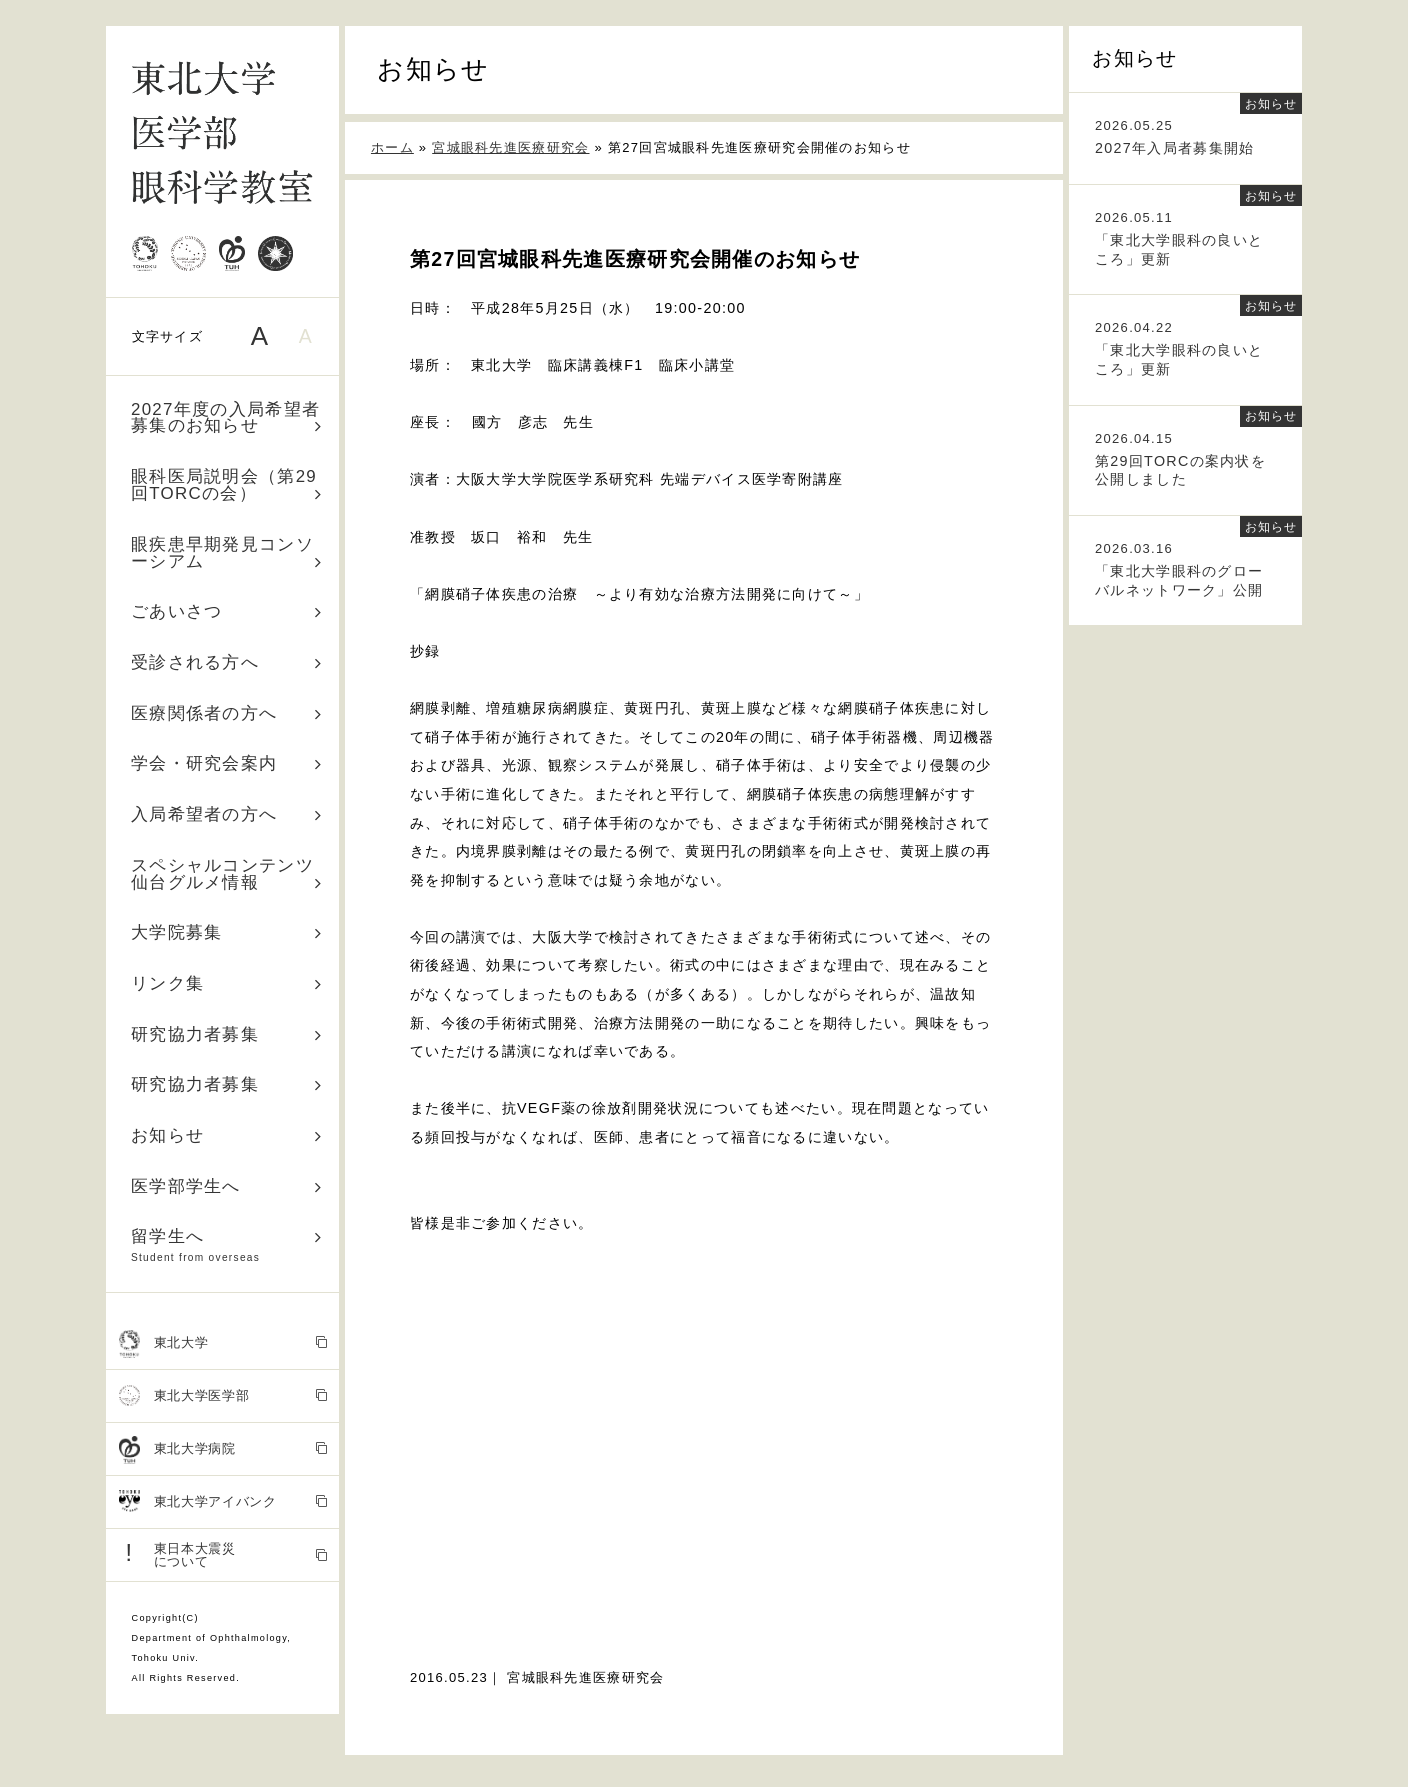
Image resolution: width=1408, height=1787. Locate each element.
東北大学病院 (223, 1450)
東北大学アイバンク (223, 1502)
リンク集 (226, 983)
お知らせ (226, 1135)
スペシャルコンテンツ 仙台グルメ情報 (231, 874)
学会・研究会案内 (226, 763)
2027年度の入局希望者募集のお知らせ (226, 418)
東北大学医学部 (223, 1396)
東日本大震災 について (223, 1554)
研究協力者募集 (226, 1034)
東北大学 (223, 1344)
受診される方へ (226, 662)
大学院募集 (226, 932)
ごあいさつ (226, 611)
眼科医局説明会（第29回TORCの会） (226, 485)
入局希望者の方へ (226, 814)
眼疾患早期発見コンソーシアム (226, 553)
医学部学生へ (226, 1186)
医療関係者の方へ (226, 713)
